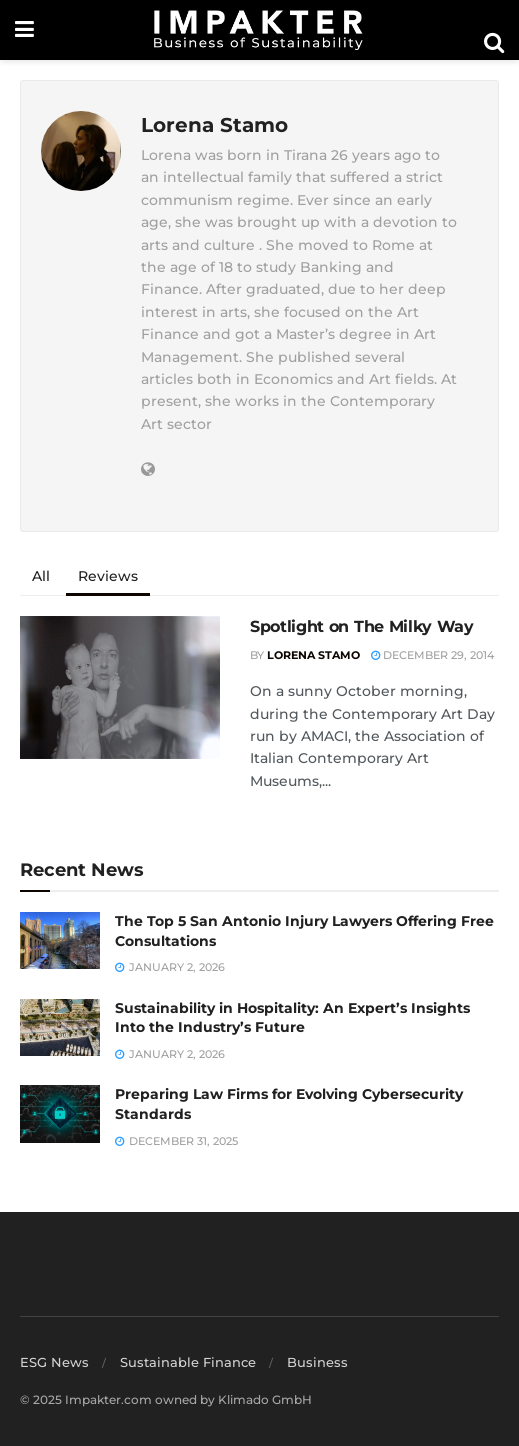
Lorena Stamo (313, 655)
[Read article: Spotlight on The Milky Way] (120, 687)
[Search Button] (494, 43)
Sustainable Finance (188, 1362)
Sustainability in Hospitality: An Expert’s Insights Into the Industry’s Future (292, 1018)
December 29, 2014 (432, 655)
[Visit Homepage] (259, 30)
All (41, 576)
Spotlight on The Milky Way (362, 626)
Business (317, 1362)
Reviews (108, 576)
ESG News (54, 1362)
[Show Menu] (24, 30)
